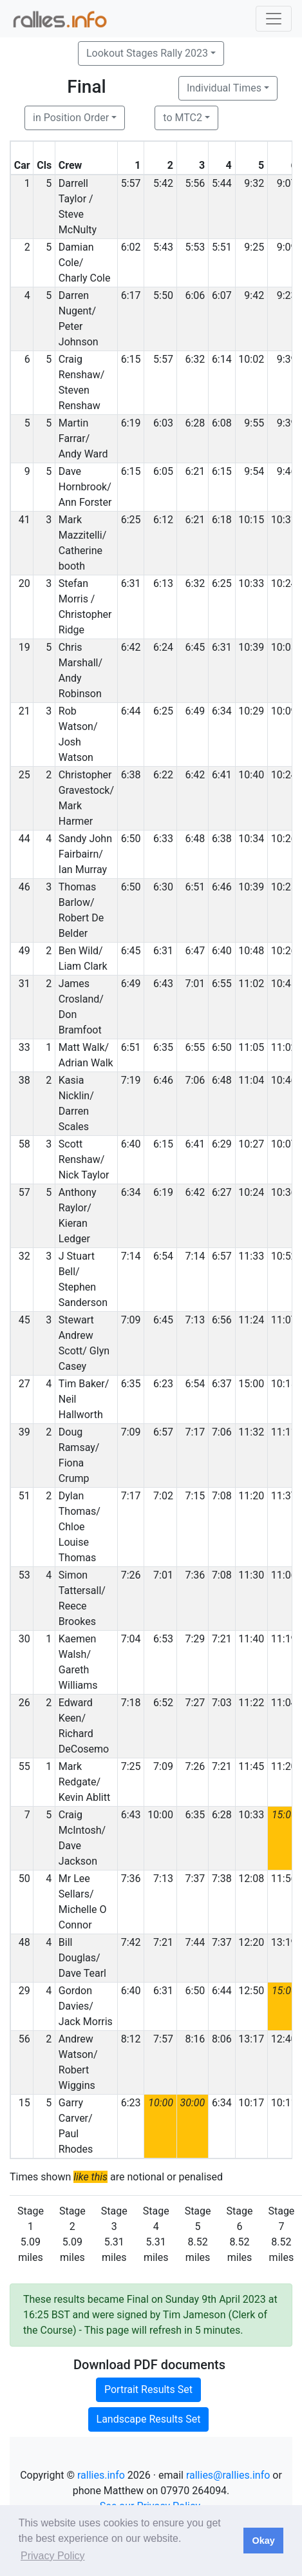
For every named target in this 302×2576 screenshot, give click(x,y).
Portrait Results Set (148, 2389)
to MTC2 (182, 117)
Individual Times (224, 88)
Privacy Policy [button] (53, 2555)
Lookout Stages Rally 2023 (147, 53)
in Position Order (71, 117)
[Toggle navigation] (274, 19)
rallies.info (101, 2475)
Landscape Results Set (149, 2419)
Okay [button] (263, 2540)
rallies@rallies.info (228, 2475)
